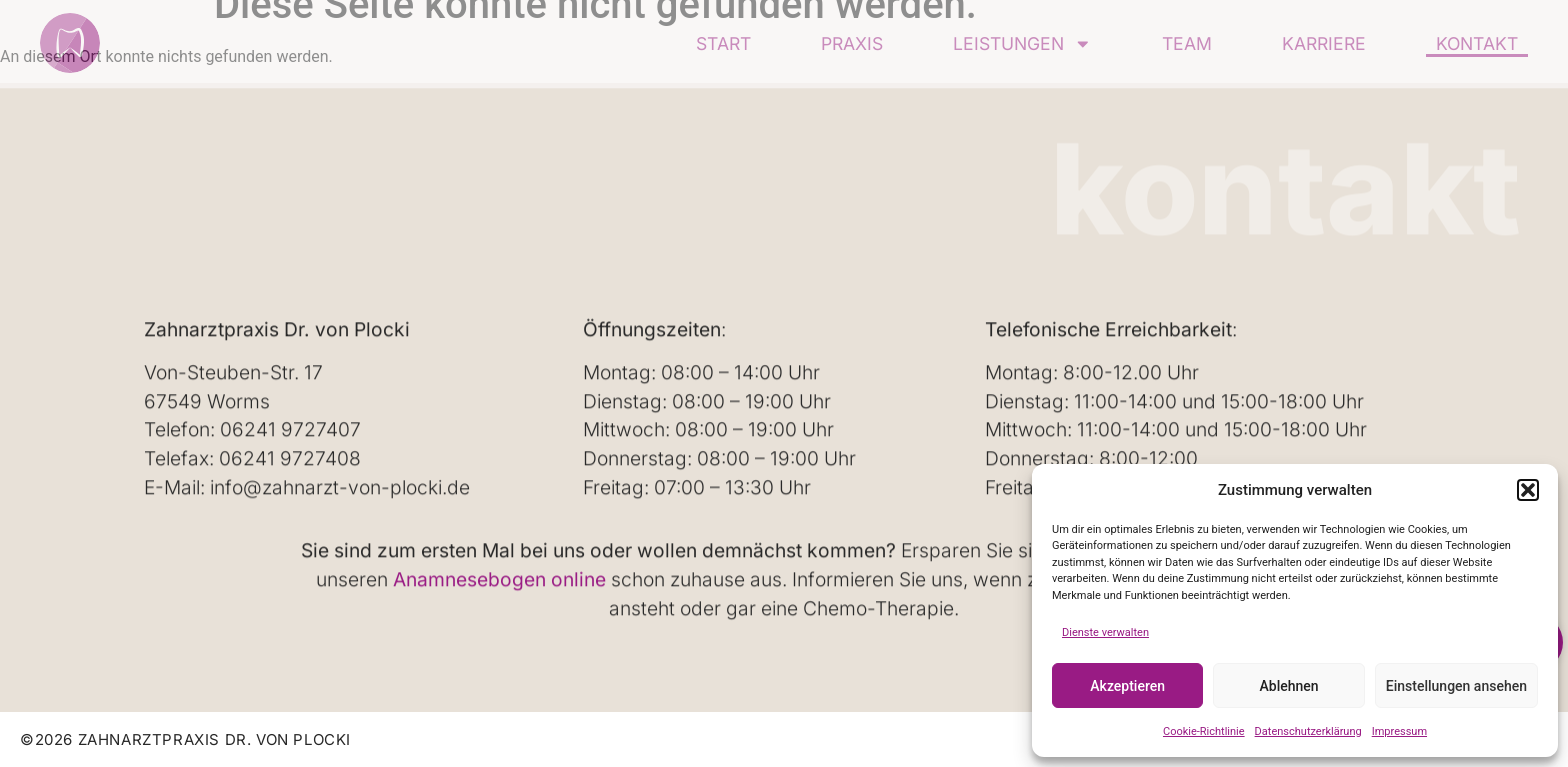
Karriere (1324, 43)
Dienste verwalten (1105, 632)
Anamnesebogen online (499, 579)
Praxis (852, 43)
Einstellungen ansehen (1456, 686)
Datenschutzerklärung (1308, 731)
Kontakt (1477, 43)
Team (1187, 43)
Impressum (1399, 731)
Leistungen (1022, 43)
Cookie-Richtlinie (1204, 731)
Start (723, 43)
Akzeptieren (1127, 686)
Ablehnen (1289, 686)
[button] (1528, 490)
